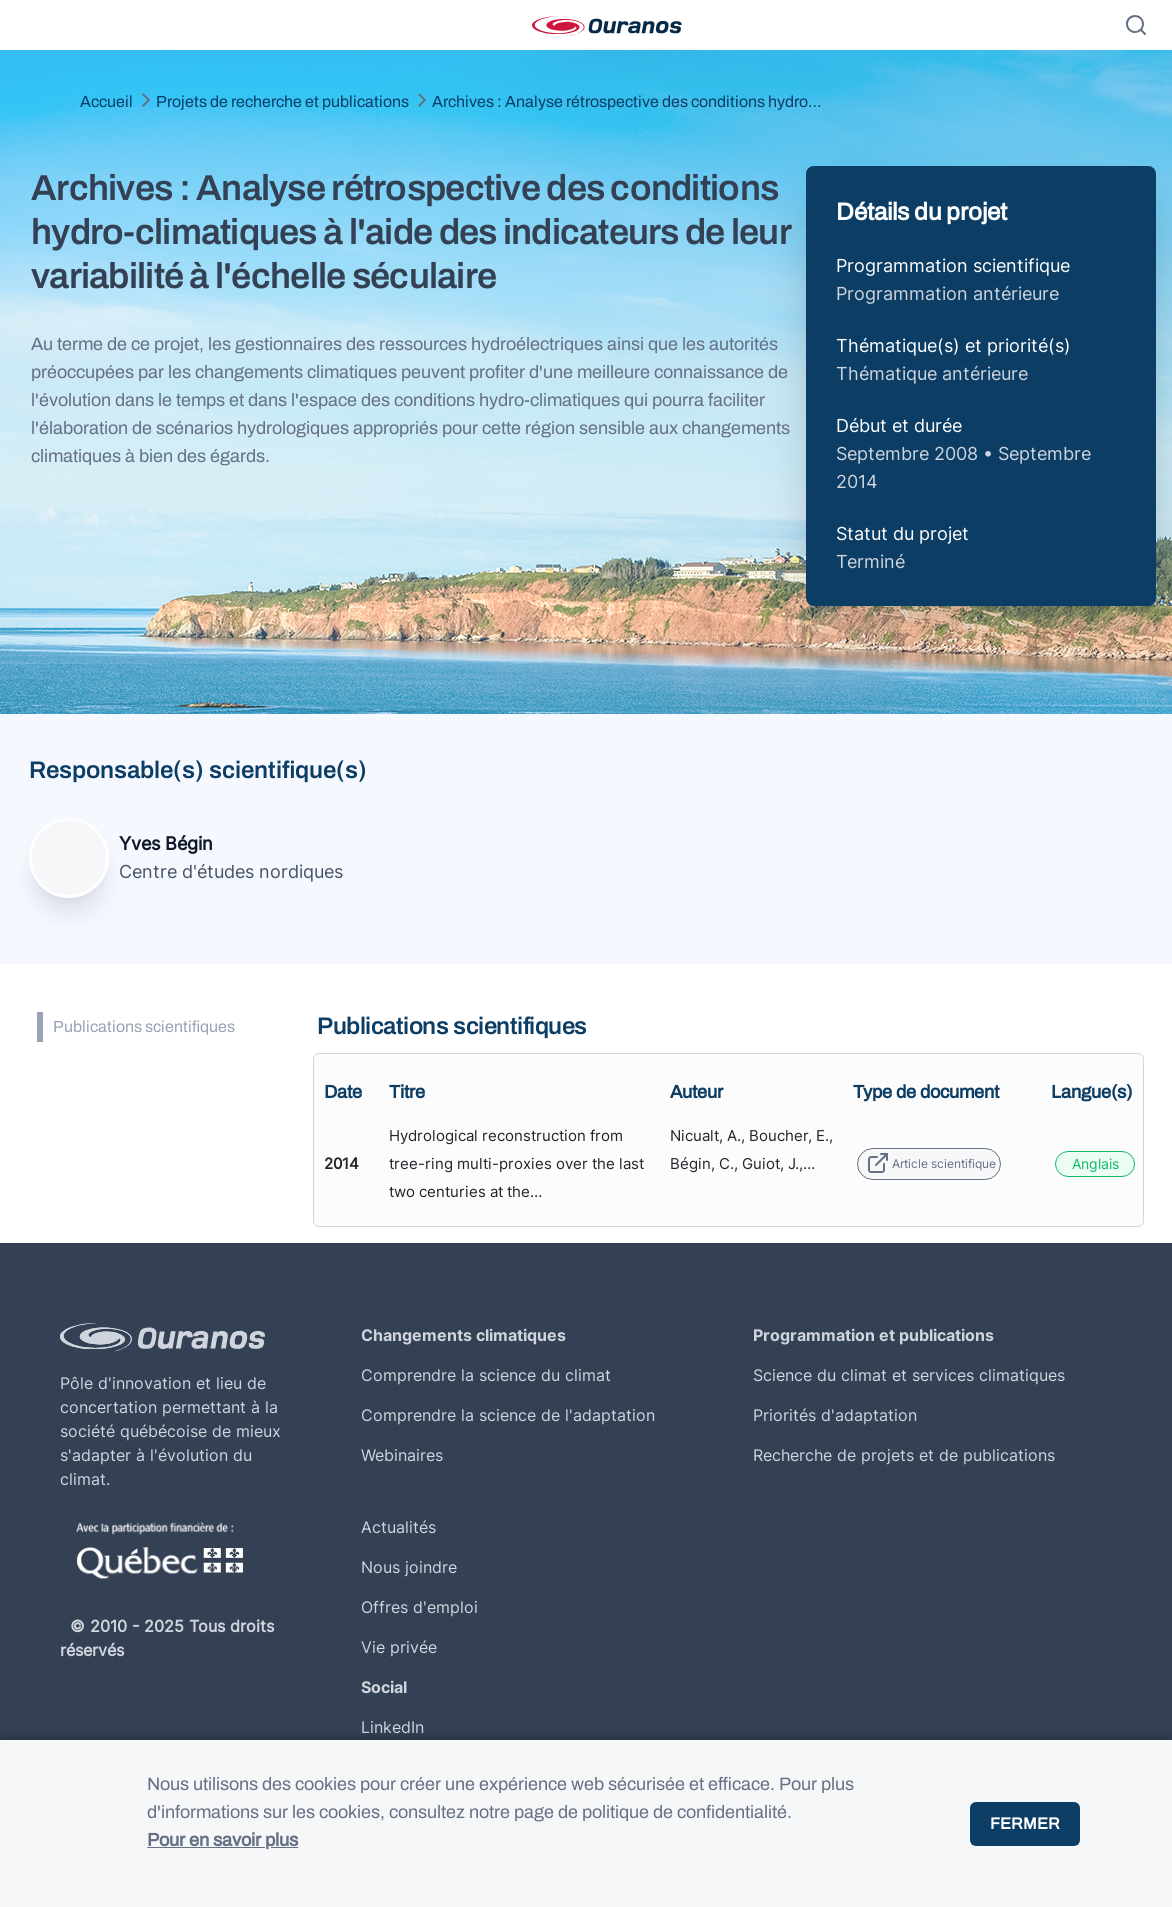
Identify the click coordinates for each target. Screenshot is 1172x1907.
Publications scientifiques (144, 1026)
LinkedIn (392, 1727)
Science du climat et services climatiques (909, 1375)
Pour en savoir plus (222, 1840)
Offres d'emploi (419, 1607)
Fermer (1025, 1823)
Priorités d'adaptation (835, 1415)
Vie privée (399, 1647)
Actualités (398, 1527)
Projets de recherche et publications (282, 101)
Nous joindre (409, 1567)
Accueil (106, 101)
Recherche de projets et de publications (904, 1455)
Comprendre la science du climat (486, 1375)
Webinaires (402, 1455)
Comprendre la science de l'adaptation (508, 1415)
